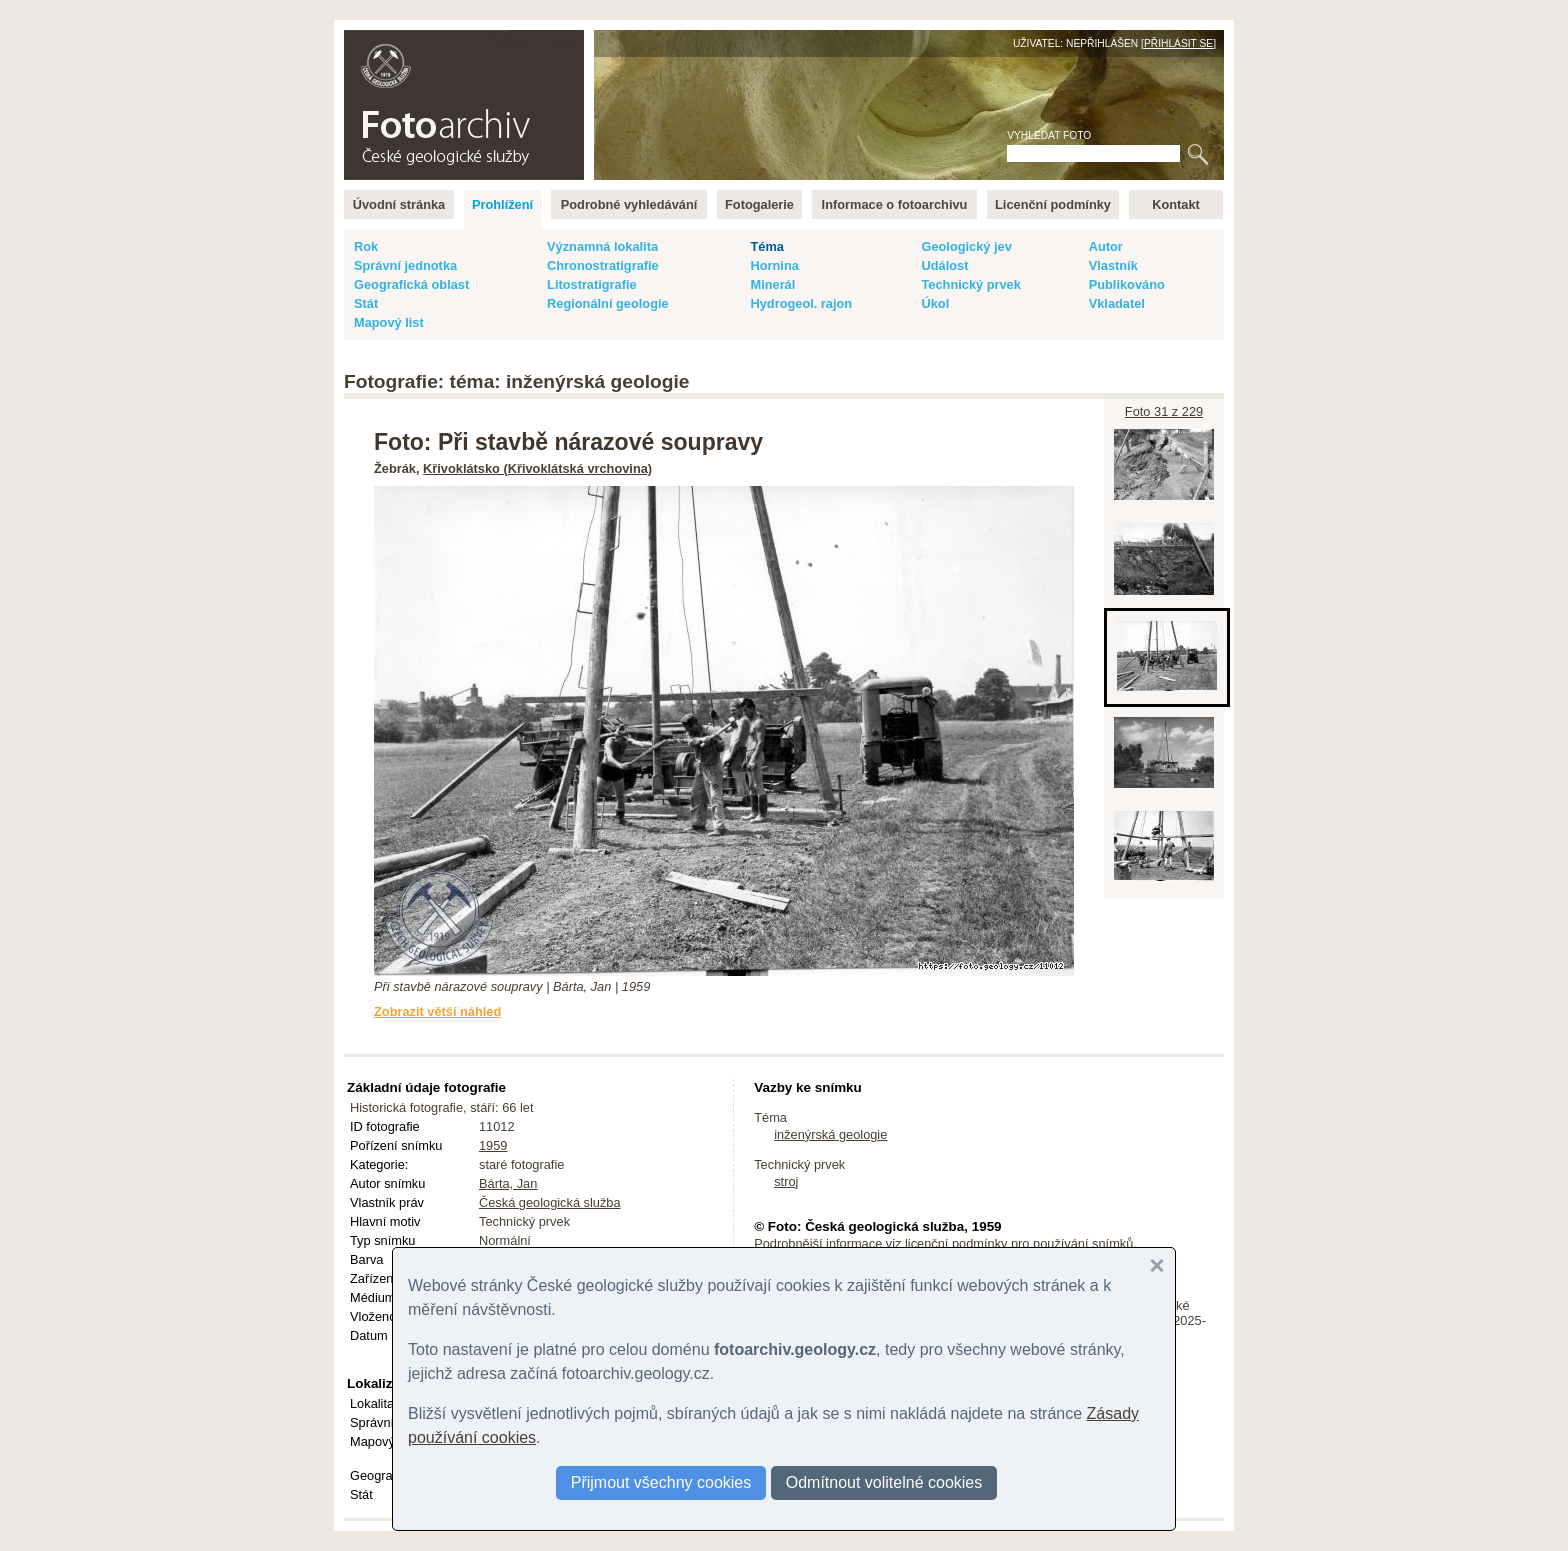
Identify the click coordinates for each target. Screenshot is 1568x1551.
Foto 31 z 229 (1164, 411)
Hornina (774, 265)
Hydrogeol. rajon (801, 303)
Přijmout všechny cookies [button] (661, 1482)
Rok (366, 246)
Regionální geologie (608, 303)
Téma (766, 246)
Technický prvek (970, 284)
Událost (944, 265)
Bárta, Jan (508, 1183)
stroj (786, 1181)
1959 (493, 1145)
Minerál (772, 284)
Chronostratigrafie (603, 265)
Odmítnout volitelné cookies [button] (884, 1482)
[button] (1157, 1266)
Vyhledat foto (1049, 135)
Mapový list (389, 322)
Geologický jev (966, 246)
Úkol (935, 303)
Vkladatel (1117, 303)
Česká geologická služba (550, 1202)
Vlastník (1113, 265)
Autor (1106, 246)
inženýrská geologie (830, 1134)
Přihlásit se (1178, 43)
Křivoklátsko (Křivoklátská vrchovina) (537, 468)
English (560, 40)
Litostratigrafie (592, 284)
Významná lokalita (602, 246)
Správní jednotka (405, 265)
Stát (366, 303)
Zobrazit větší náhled (437, 1011)
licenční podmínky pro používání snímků (1019, 1243)
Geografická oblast (411, 284)
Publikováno (1127, 284)
